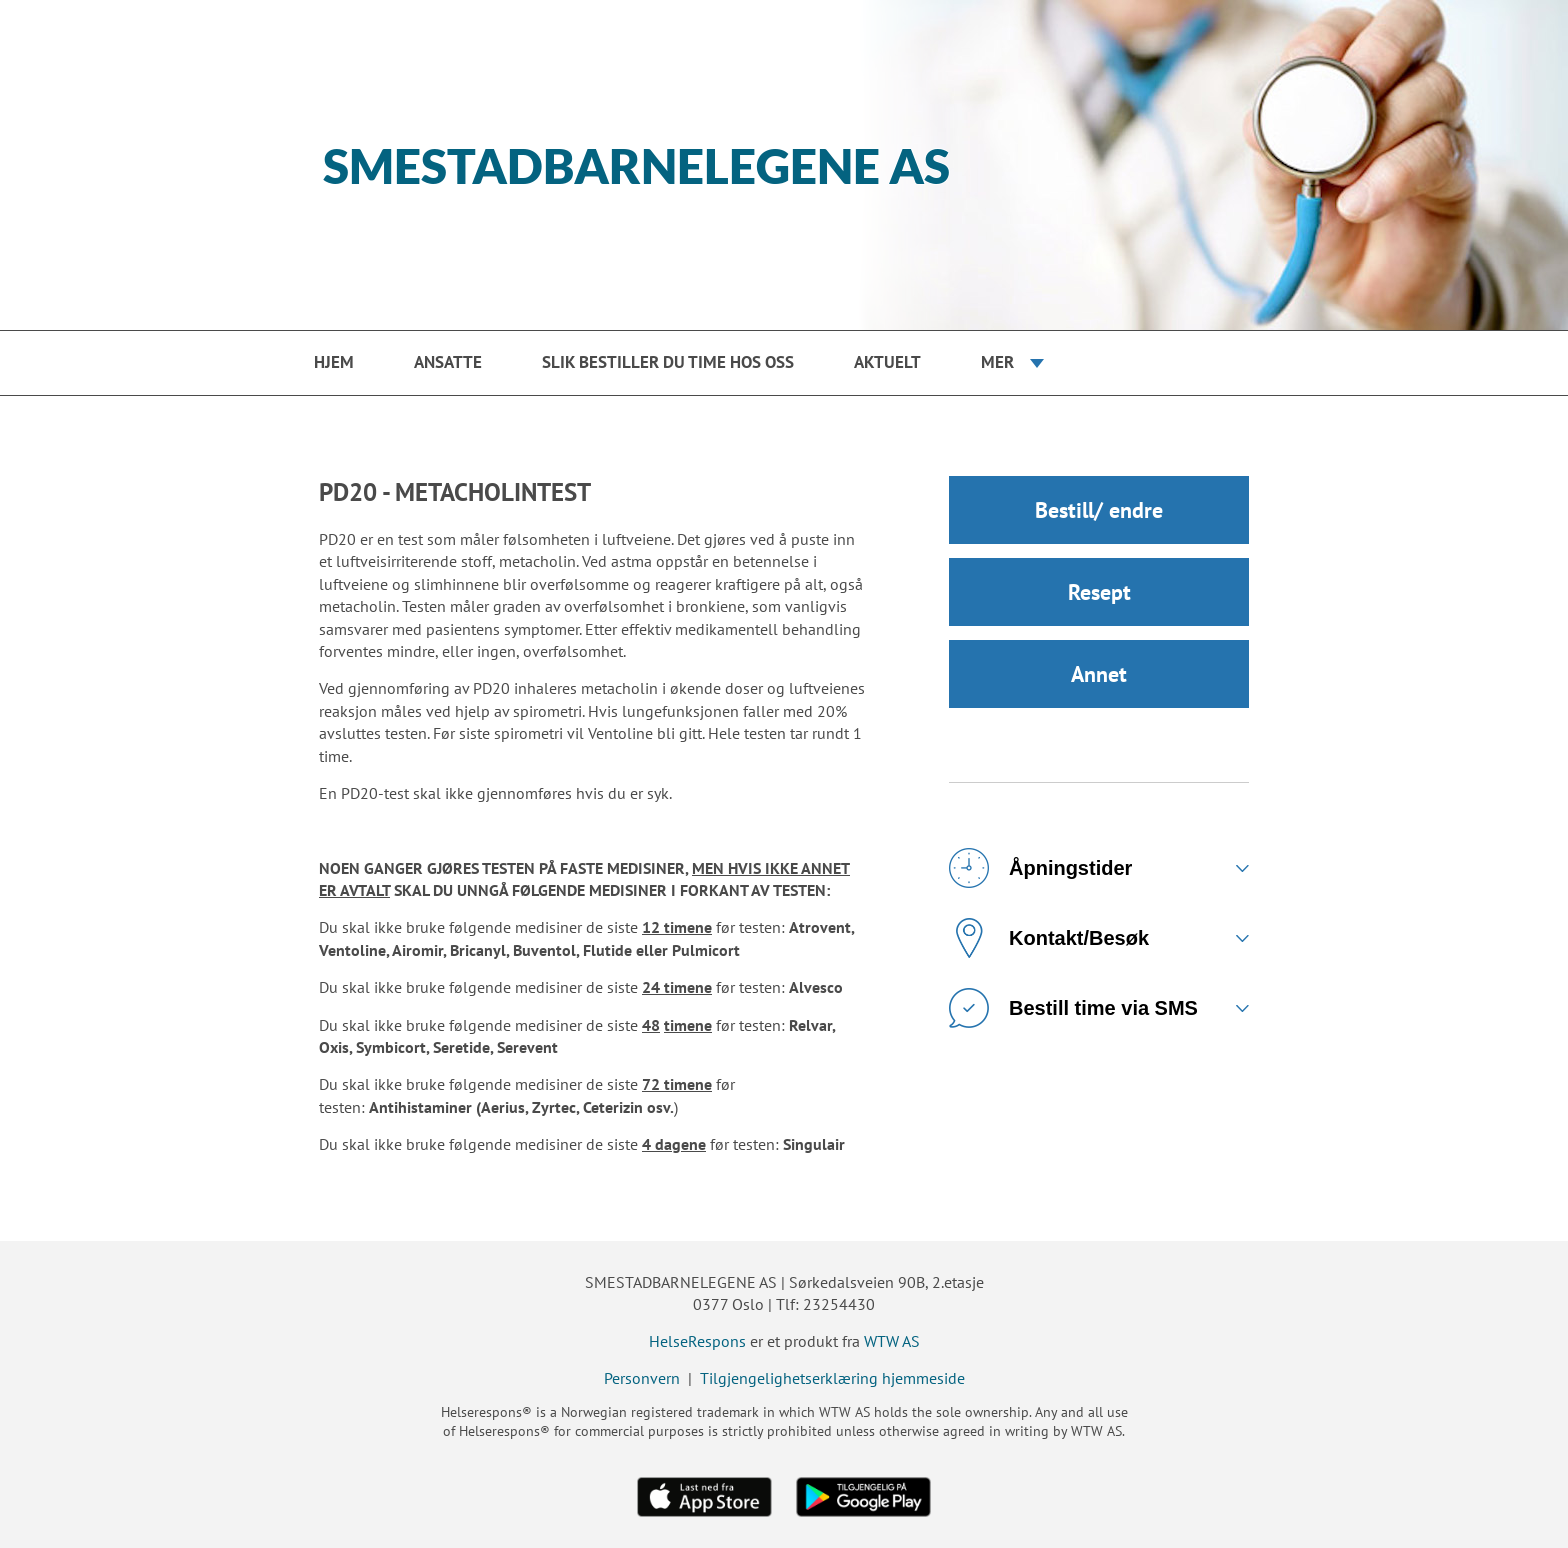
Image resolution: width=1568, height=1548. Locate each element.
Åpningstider (1040, 868)
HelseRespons (697, 1341)
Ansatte (448, 362)
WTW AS (892, 1341)
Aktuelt (887, 362)
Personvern (642, 1378)
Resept (1099, 592)
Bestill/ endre (1099, 510)
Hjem (334, 362)
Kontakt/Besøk (1049, 938)
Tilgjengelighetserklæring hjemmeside (832, 1378)
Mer (997, 362)
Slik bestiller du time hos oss (668, 362)
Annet (1099, 674)
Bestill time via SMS (1073, 1008)
